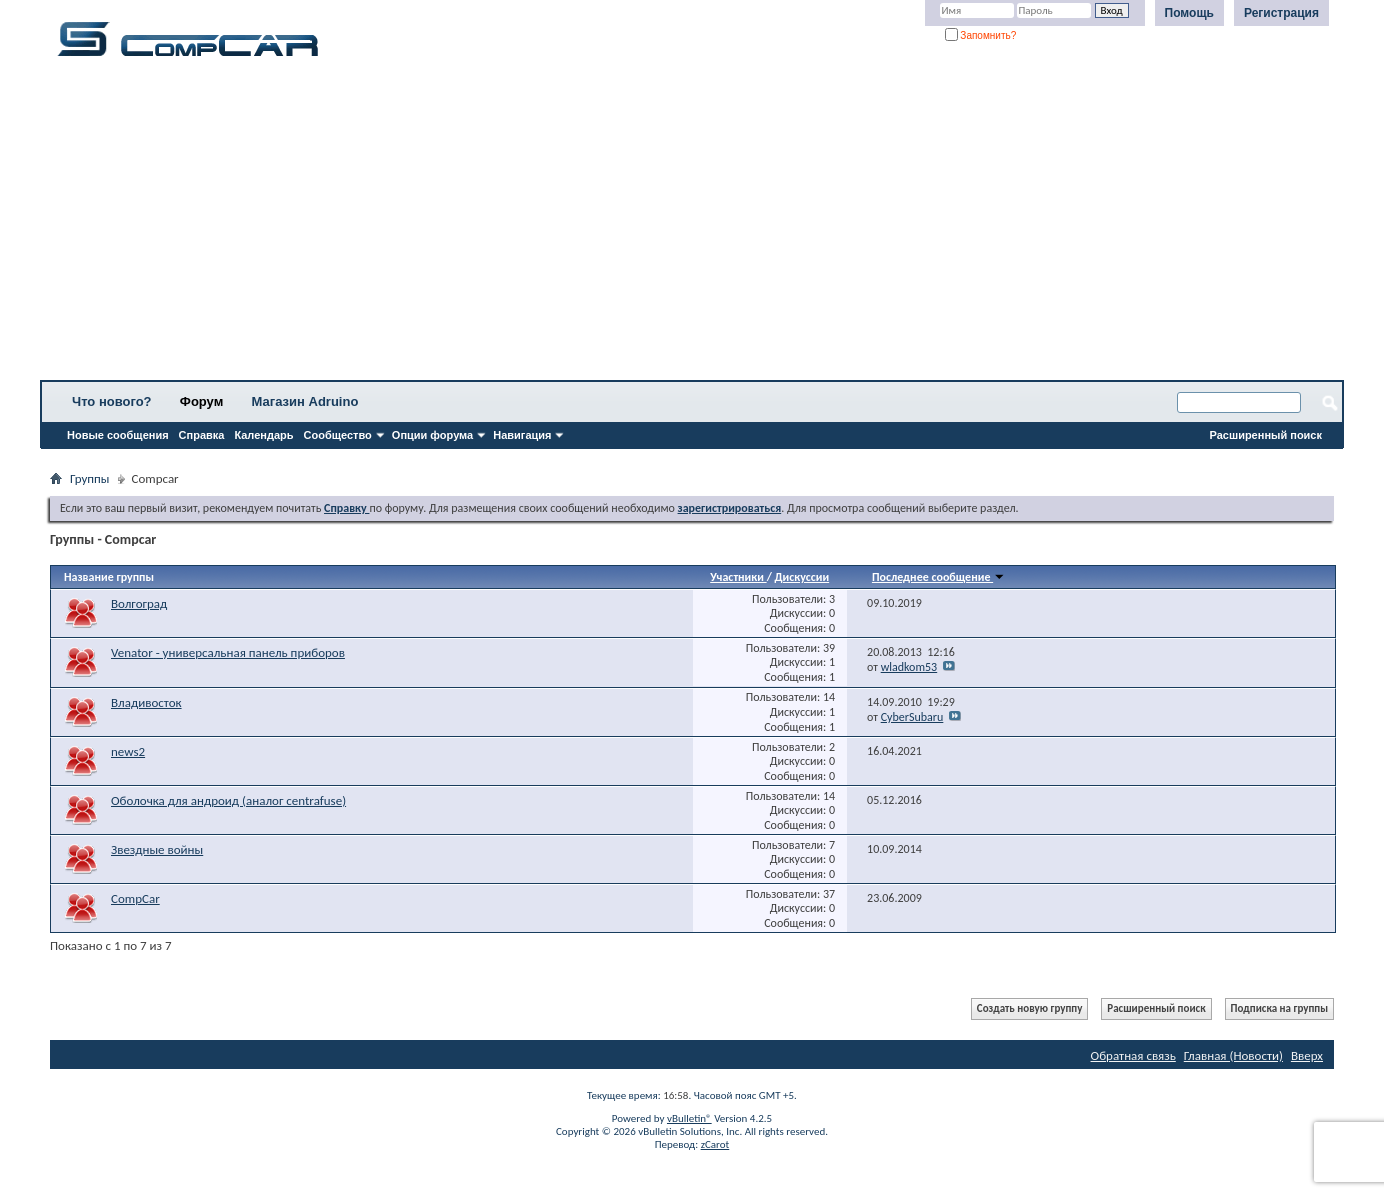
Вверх (1307, 1055)
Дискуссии (802, 577)
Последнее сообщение (938, 577)
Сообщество (338, 435)
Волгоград (139, 603)
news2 (128, 751)
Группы (90, 478)
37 (829, 894)
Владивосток (146, 702)
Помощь (1189, 13)
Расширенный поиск (1266, 435)
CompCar (135, 898)
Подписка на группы (1279, 1008)
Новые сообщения (118, 435)
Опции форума (432, 435)
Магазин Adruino (305, 401)
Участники (738, 577)
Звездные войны (157, 849)
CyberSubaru (912, 717)
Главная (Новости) (1233, 1055)
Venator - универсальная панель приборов (228, 652)
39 (829, 648)
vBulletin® (689, 1118)
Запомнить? (981, 35)
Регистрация (1281, 13)
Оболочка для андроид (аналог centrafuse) (228, 800)
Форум (201, 401)
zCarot (715, 1144)
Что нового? (112, 401)
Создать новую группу (1030, 1008)
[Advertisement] (625, 225)
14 (829, 697)
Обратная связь (1133, 1055)
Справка (202, 435)
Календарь (263, 435)
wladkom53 (909, 667)
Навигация (522, 435)
